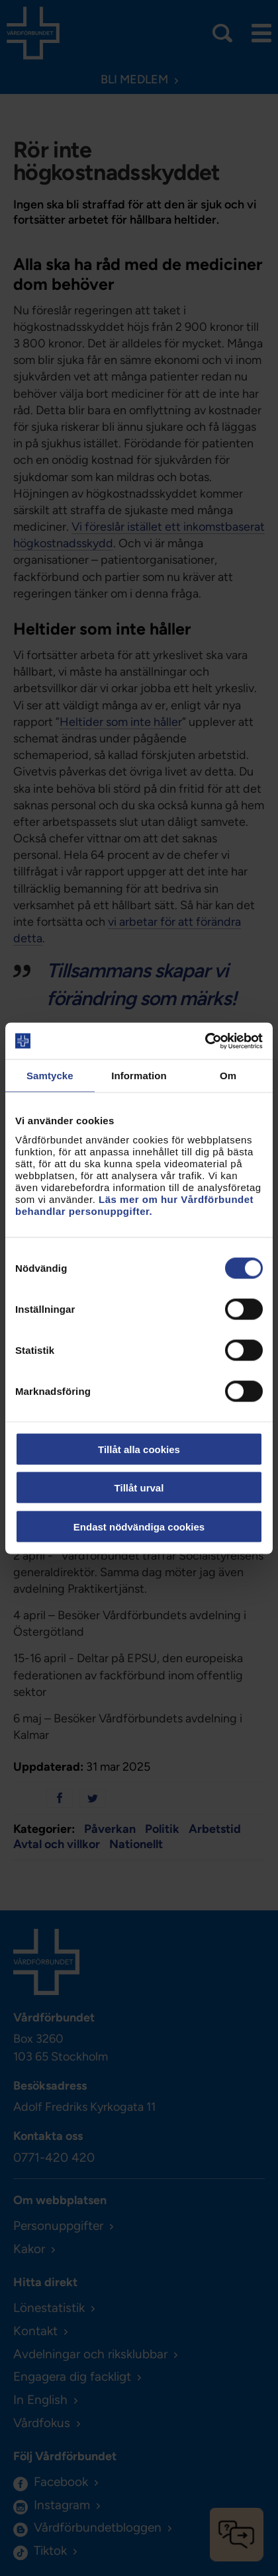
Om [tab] (228, 1075)
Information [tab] (139, 1075)
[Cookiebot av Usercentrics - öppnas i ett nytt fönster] (205, 1040)
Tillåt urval (139, 1487)
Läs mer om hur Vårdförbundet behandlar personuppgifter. (134, 1204)
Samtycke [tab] (49, 1075)
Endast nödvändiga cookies (139, 1526)
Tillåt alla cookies (139, 1448)
